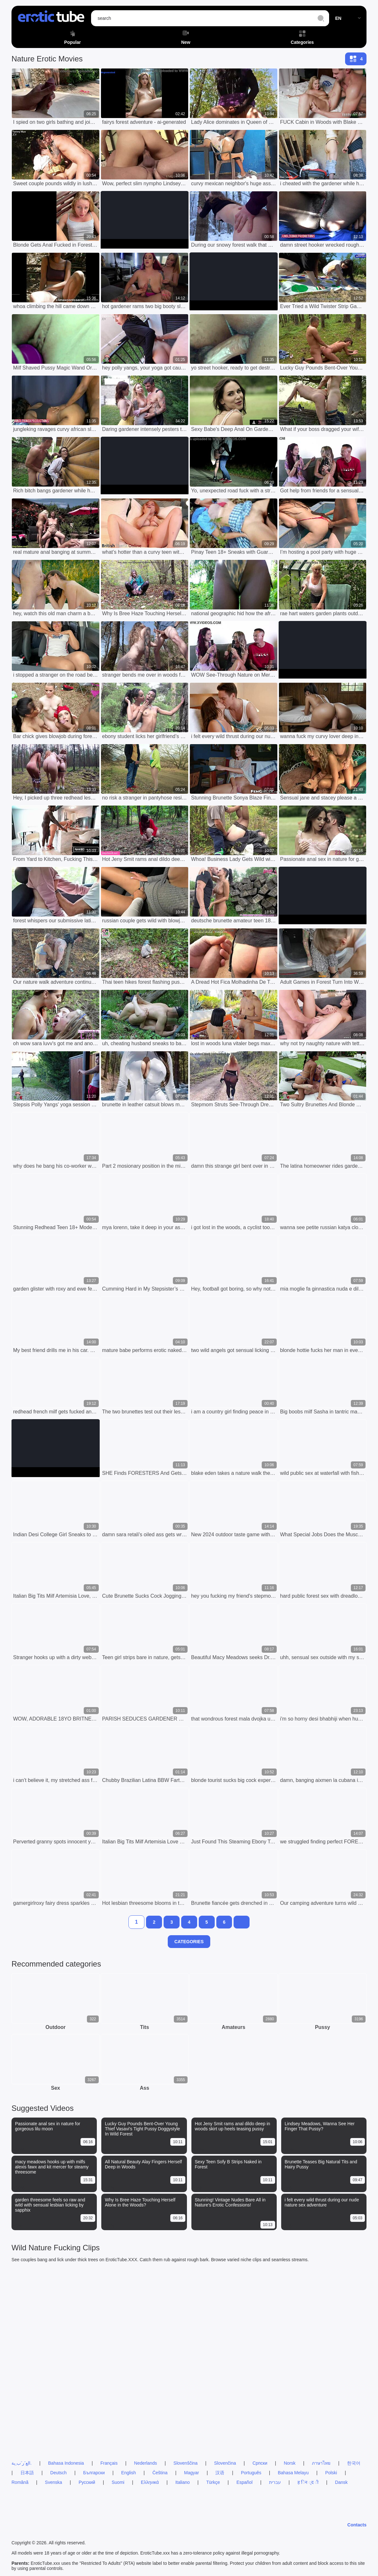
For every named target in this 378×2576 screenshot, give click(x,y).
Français (109, 2463)
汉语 (219, 2472)
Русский (87, 2482)
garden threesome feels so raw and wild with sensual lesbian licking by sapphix (50, 2205)
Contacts (356, 2524)
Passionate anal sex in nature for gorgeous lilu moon (47, 2126)
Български (93, 2472)
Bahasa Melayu (293, 2472)
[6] (224, 1922)
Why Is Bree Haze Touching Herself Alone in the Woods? (140, 2202)
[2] (154, 1922)
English (128, 2472)
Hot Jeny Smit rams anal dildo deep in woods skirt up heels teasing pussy (232, 2126)
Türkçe (213, 2482)
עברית (275, 2482)
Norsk (290, 2463)
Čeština (159, 2472)
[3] (172, 1922)
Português (251, 2472)
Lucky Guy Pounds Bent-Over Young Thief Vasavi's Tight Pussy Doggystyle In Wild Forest (142, 2128)
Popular (72, 37)
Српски (259, 2463)
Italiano (182, 2482)
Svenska (53, 2482)
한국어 (353, 2463)
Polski (331, 2472)
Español (244, 2482)
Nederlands (145, 2463)
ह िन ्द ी (308, 2482)
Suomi (118, 2482)
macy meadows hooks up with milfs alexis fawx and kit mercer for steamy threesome (52, 2166)
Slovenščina (186, 2463)
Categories (302, 37)
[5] (207, 1922)
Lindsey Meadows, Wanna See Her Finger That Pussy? (320, 2126)
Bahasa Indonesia (66, 2463)
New (185, 37)
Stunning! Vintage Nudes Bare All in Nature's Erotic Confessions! (230, 2202)
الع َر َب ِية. (22, 2463)
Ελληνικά (150, 2482)
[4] (189, 1922)
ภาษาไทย (321, 2463)
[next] (242, 1922)
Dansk (341, 2482)
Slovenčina (225, 2463)
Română (20, 2482)
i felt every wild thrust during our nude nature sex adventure (322, 2202)
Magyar (191, 2472)
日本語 (27, 2472)
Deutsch (58, 2472)
